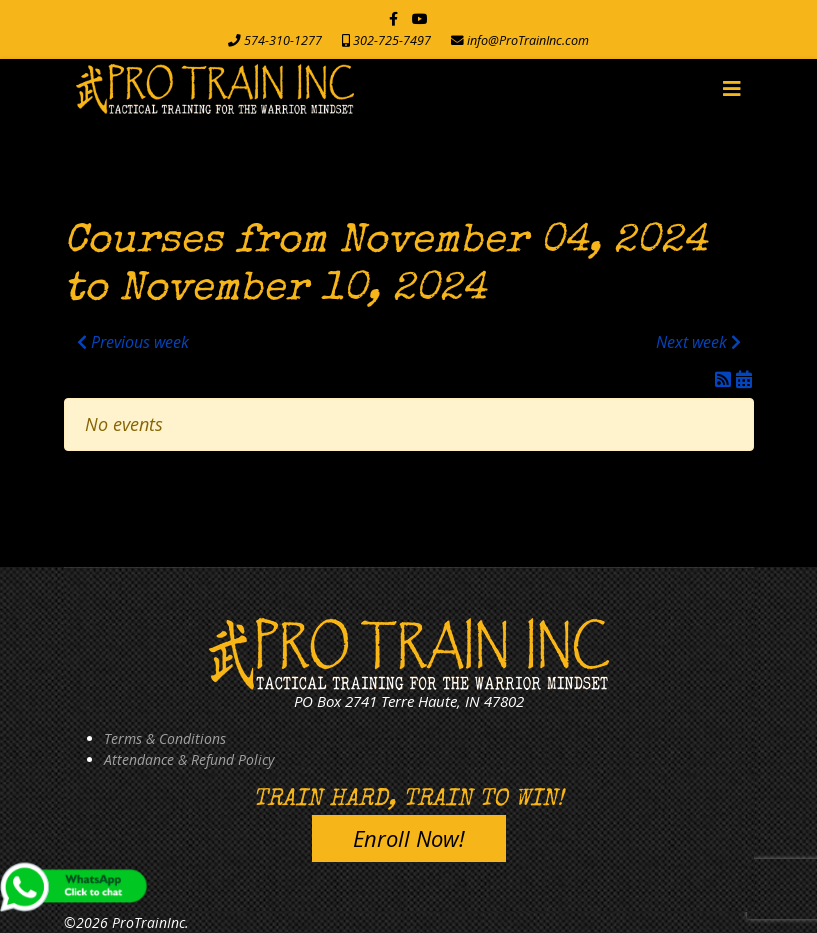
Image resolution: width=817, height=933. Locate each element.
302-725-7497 (392, 40)
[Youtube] (420, 18)
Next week (698, 342)
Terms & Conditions (165, 738)
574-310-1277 (283, 40)
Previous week (133, 342)
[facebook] (393, 18)
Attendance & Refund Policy (189, 759)
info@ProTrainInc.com (528, 40)
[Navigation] (732, 89)
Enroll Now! (409, 838)
